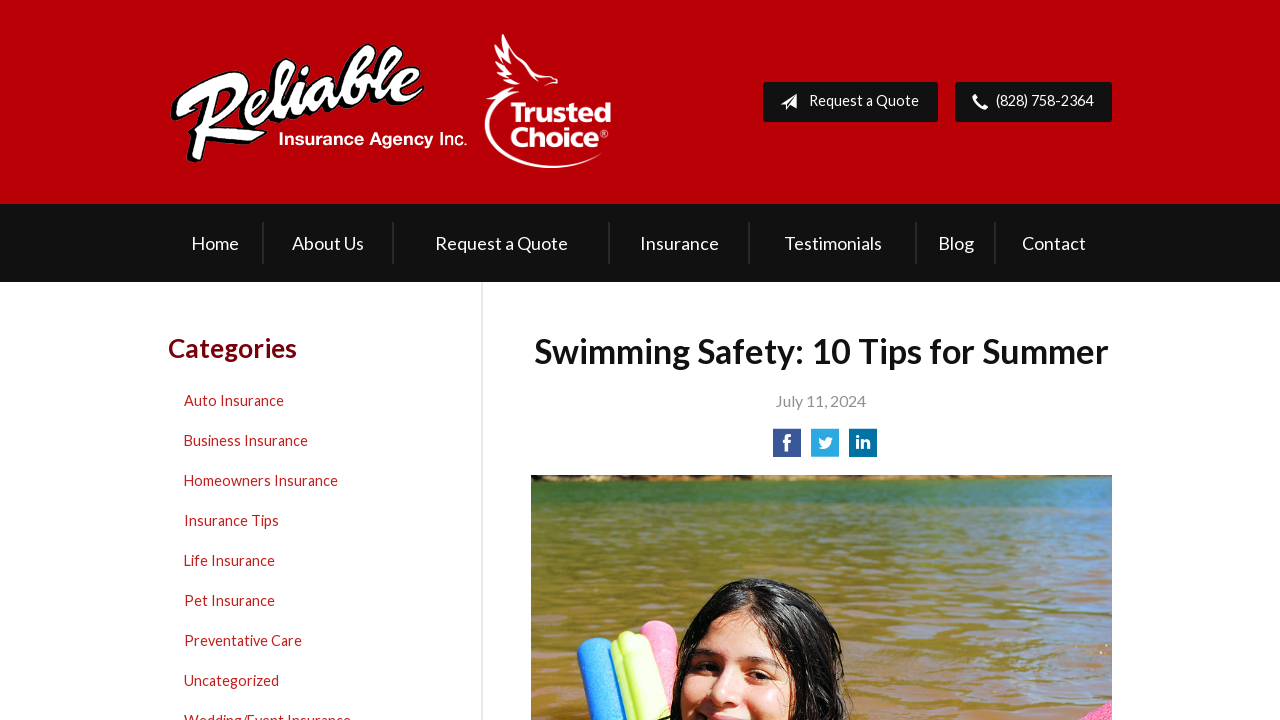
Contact (1054, 243)
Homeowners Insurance (261, 480)
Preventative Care (243, 640)
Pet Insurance (229, 600)
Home (215, 243)
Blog (956, 243)
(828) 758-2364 (1028, 102)
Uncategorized (231, 680)
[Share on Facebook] (787, 448)
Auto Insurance (234, 400)
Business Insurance (246, 440)
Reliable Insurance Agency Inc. (391, 102)
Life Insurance (229, 560)
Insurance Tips (231, 520)
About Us (328, 243)
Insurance (679, 243)
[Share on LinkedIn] (863, 448)
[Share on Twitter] (825, 448)
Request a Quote (845, 102)
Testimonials (833, 243)
